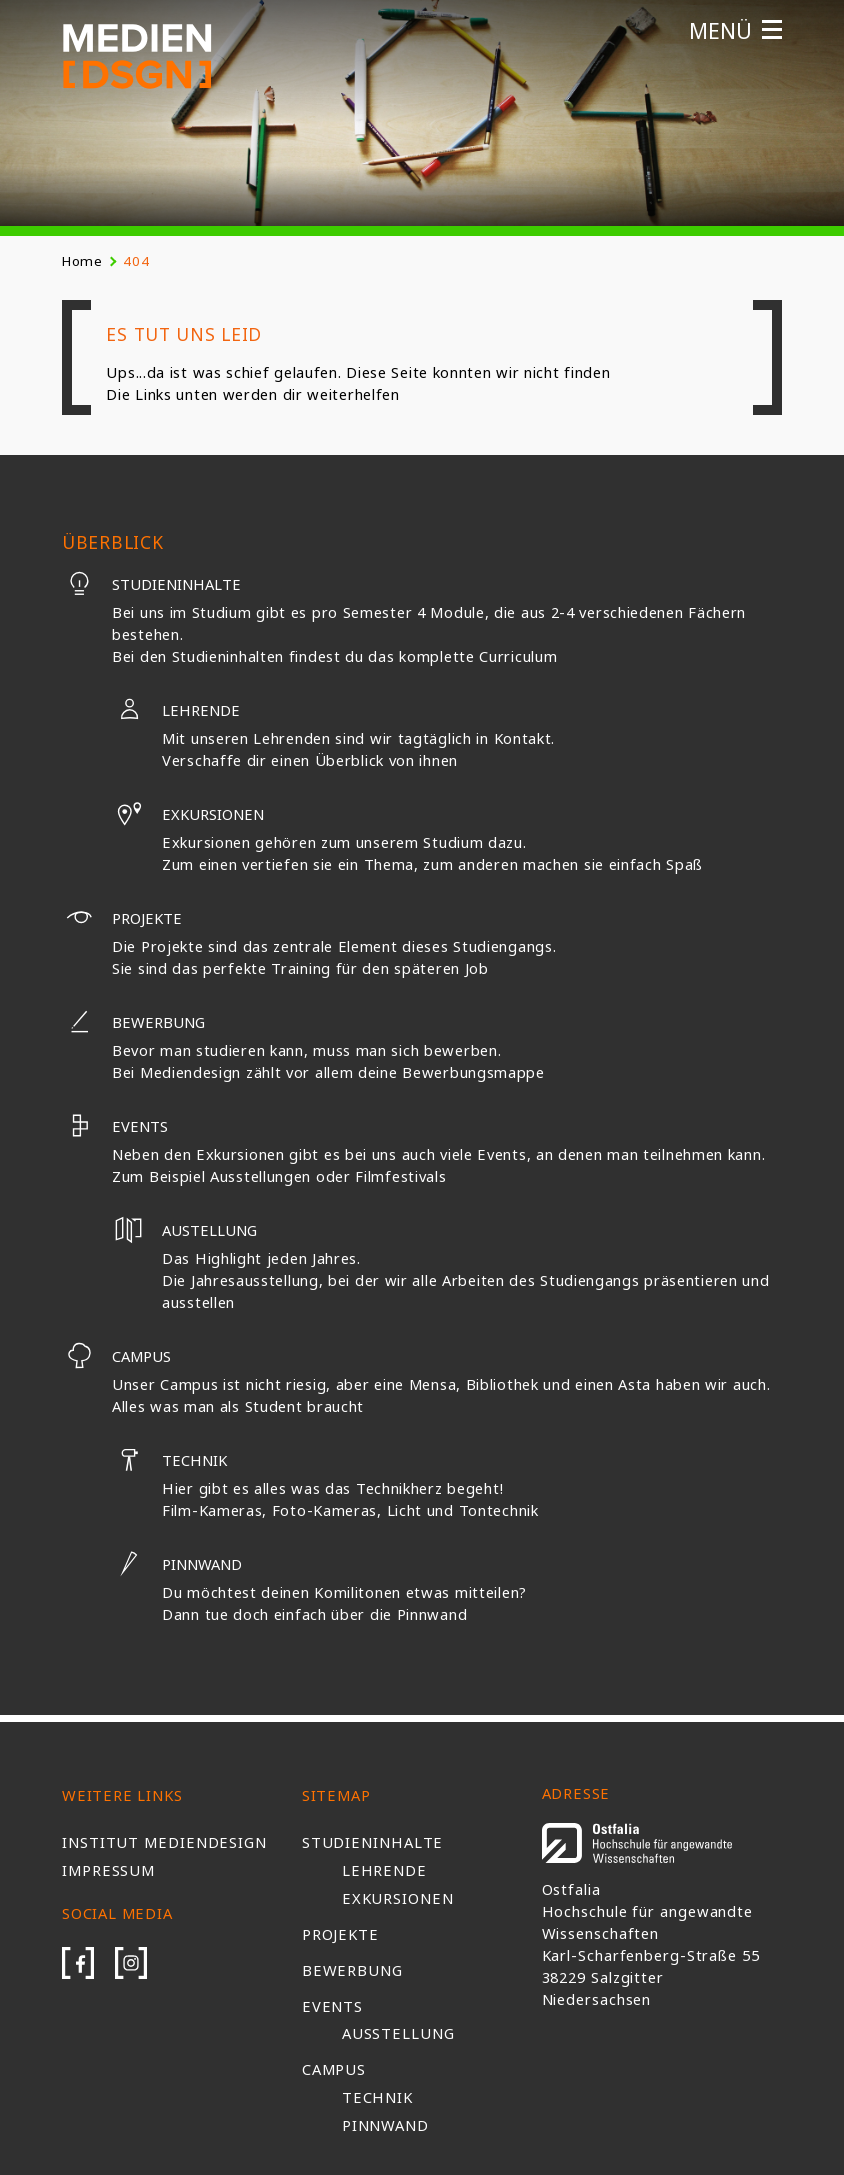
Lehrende (176, 710)
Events (115, 1126)
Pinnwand (177, 1564)
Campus (116, 1356)
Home (82, 261)
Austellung (184, 1230)
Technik (169, 1460)
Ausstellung (398, 2033)
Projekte (122, 918)
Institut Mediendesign (164, 1842)
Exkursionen (188, 814)
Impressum (108, 1870)
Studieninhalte (151, 584)
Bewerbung (133, 1022)
